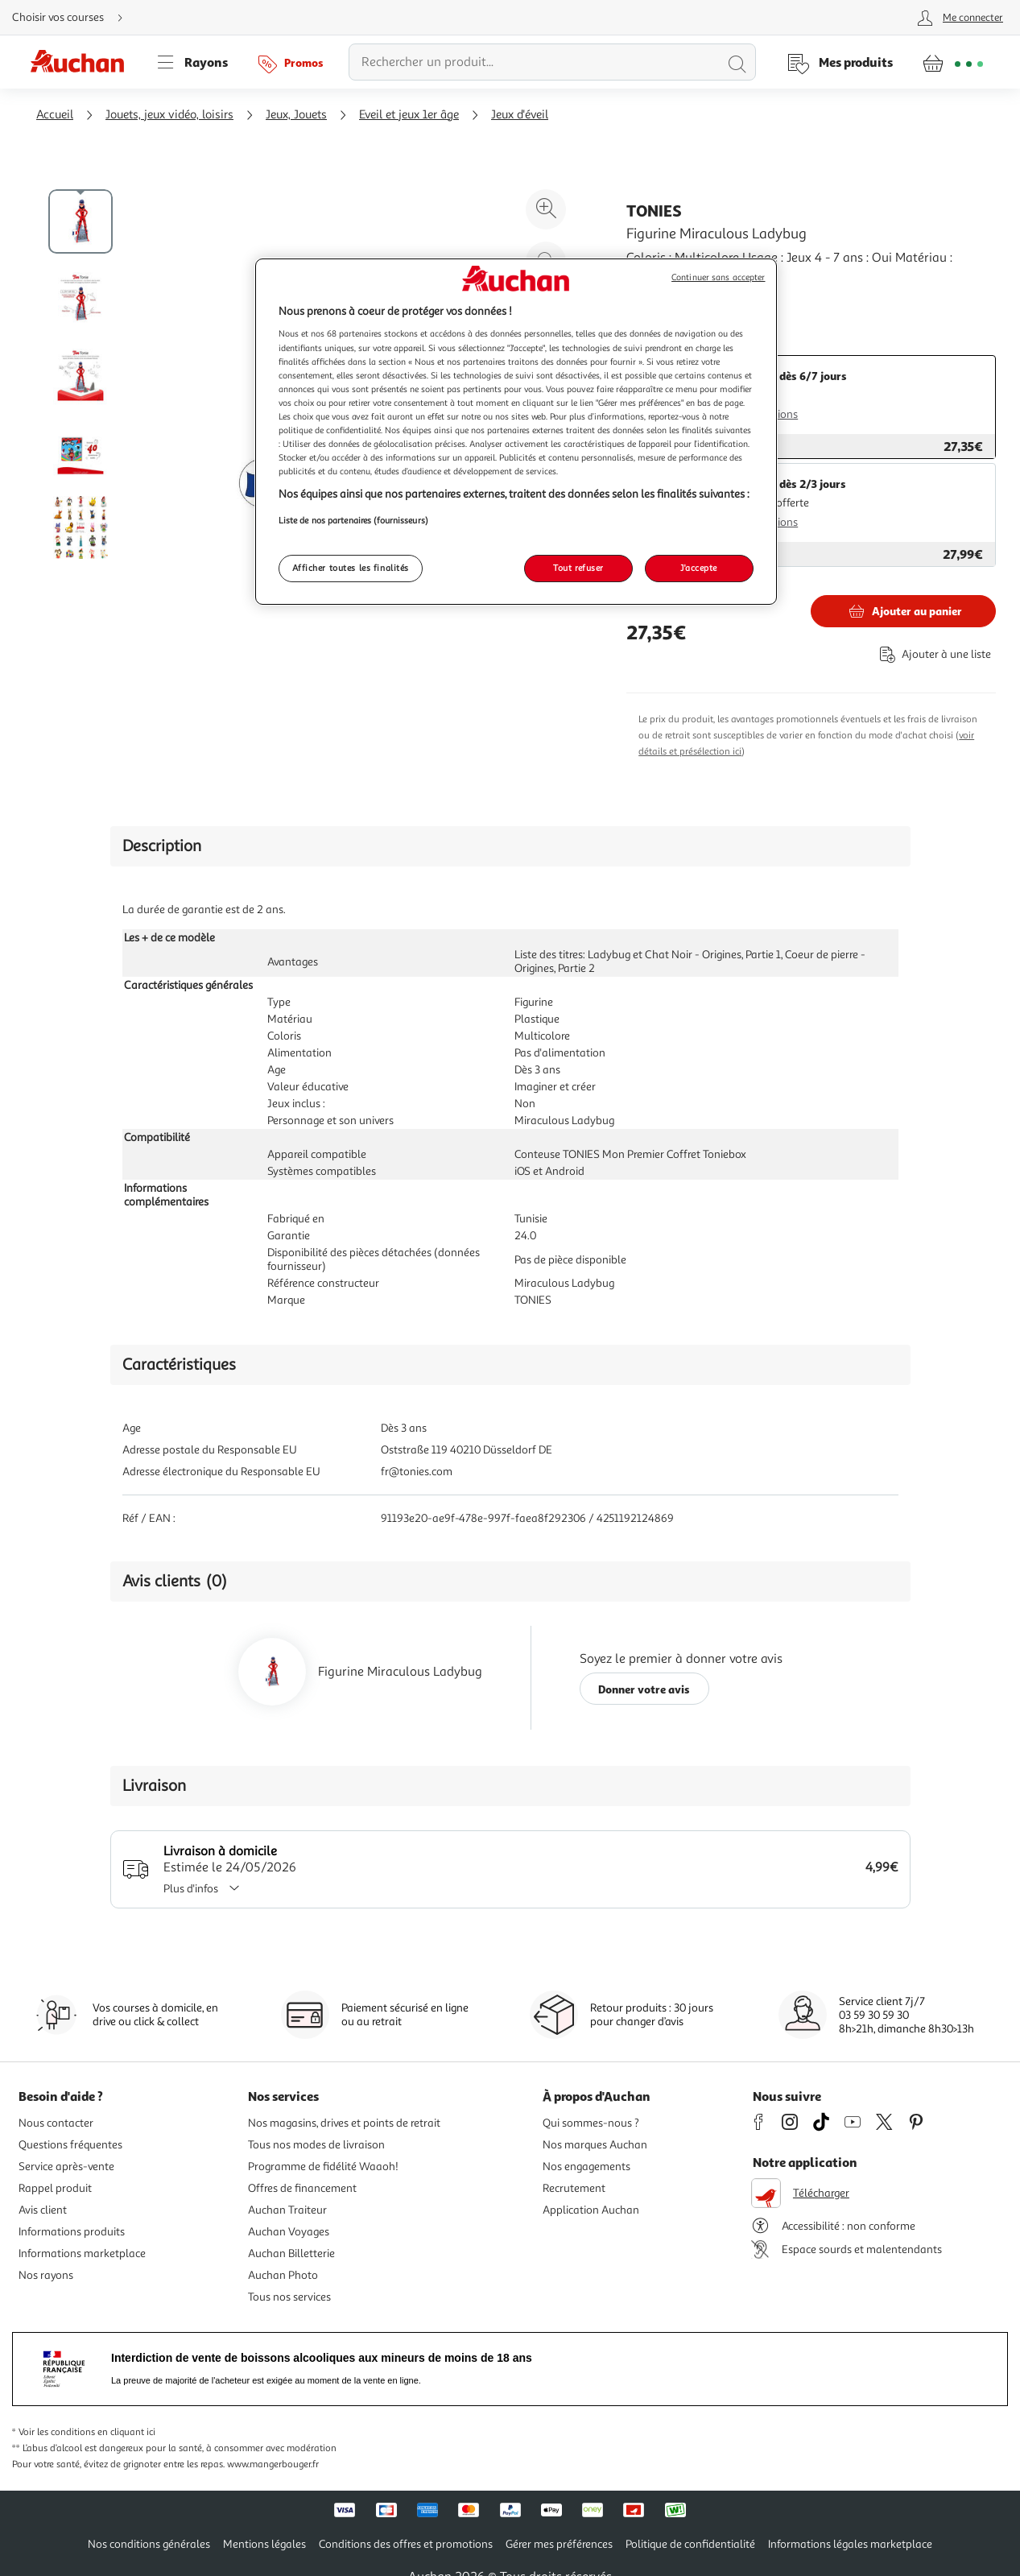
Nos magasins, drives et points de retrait (344, 2123)
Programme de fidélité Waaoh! (323, 2166)
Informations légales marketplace (850, 2544)
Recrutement (574, 2188)
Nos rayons (46, 2275)
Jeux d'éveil (519, 114)
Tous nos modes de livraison (316, 2145)
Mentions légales (264, 2544)
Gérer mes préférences (559, 2544)
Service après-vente (66, 2166)
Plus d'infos (206, 1889)
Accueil (54, 114)
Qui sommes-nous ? (591, 2123)
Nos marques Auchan (595, 2145)
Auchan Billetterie (291, 2253)
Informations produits (72, 2232)
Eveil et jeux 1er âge (409, 114)
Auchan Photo (283, 2275)
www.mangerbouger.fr (273, 2464)
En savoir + (657, 297)
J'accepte (698, 567)
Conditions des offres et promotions (406, 2544)
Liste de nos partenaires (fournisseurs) (353, 520)
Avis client (43, 2210)
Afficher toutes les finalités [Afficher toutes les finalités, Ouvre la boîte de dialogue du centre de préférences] (351, 567)
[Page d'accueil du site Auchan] (83, 62)
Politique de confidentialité (690, 2544)
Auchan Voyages (288, 2232)
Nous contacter (56, 2123)
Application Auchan (591, 2210)
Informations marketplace (82, 2253)
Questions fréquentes (70, 2145)
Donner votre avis (644, 1689)
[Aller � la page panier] (953, 62)
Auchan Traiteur (287, 2210)
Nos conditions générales (149, 2544)
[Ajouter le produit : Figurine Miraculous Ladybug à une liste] (932, 654)
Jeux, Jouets (296, 114)
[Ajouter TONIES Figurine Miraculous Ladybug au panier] (903, 611)
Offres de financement (302, 2188)
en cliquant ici (126, 2432)
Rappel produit (55, 2188)
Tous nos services (289, 2297)
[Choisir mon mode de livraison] (74, 18)
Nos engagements (586, 2166)
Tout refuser (578, 567)
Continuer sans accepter (718, 277)
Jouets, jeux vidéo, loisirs (169, 114)
